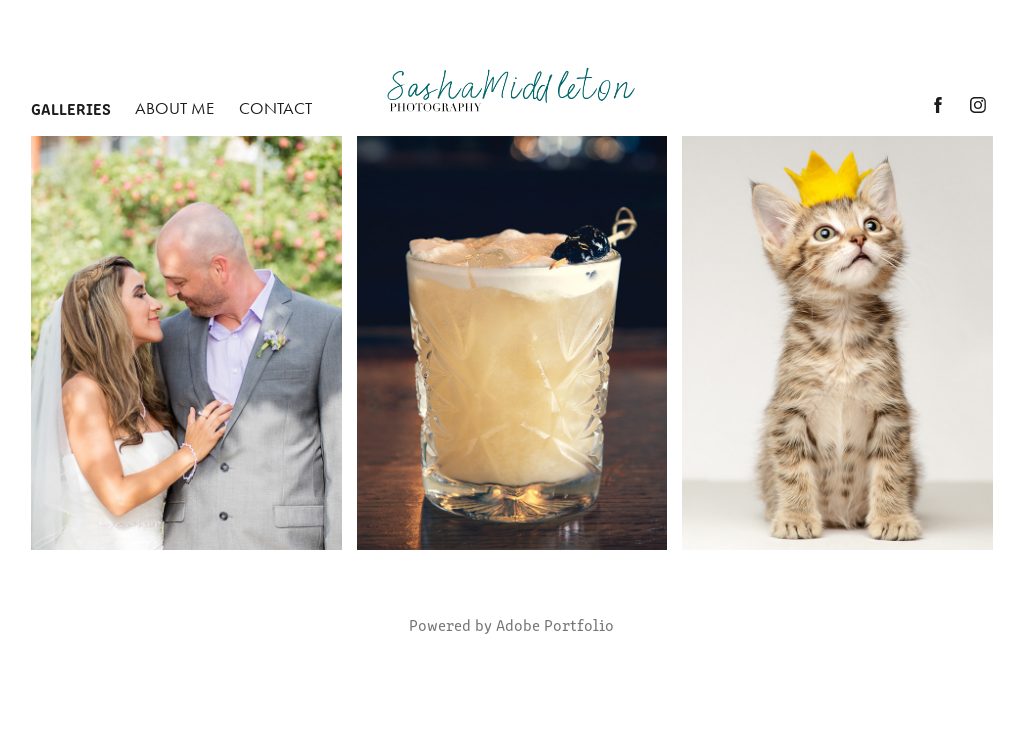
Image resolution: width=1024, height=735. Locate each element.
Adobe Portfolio (555, 624)
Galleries (71, 108)
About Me (174, 108)
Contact (275, 108)
